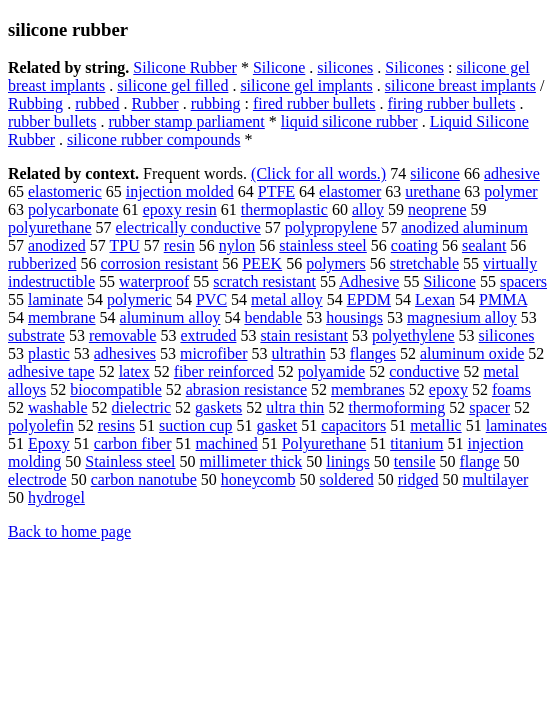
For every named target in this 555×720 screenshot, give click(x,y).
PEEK (262, 263)
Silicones (414, 67)
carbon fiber (133, 443)
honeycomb (258, 479)
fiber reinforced (224, 371)
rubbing (216, 103)
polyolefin (41, 425)
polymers (336, 263)
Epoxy (49, 443)
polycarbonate (73, 209)
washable (58, 407)
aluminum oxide (472, 353)
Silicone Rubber (185, 67)
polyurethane (50, 227)
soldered (346, 479)
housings (354, 317)
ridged (418, 479)
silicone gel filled (172, 85)
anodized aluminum (464, 227)
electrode (37, 479)
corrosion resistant (159, 263)
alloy (368, 209)
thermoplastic (284, 209)
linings (348, 461)
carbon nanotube (144, 479)
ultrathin (299, 353)
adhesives (125, 353)
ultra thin (295, 407)
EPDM (369, 299)
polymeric (139, 299)
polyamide (332, 371)
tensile (415, 461)
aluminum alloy (170, 317)
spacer (489, 407)
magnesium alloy (462, 317)
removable (123, 335)
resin (179, 245)
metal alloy (287, 299)
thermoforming (396, 407)
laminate (55, 299)
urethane (432, 191)
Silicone (279, 67)
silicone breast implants (460, 85)
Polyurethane (324, 443)
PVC (211, 299)
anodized (57, 245)
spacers (523, 281)
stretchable (424, 263)
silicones (345, 67)
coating (414, 245)
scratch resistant (264, 281)
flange (480, 461)
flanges (373, 353)
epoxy (448, 389)
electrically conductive (188, 227)
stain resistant (304, 335)
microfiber (214, 353)
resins (116, 425)
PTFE (276, 191)
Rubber (155, 103)
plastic (49, 353)
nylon (237, 245)
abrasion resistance (246, 389)
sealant (484, 245)
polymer (510, 191)
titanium (416, 443)
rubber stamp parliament (186, 121)
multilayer (496, 479)
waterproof (154, 281)
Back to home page (69, 531)
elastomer (350, 191)
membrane (62, 317)
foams (511, 389)
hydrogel (56, 497)
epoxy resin (180, 209)
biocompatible (116, 389)
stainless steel (323, 245)
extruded (208, 335)
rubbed (97, 103)
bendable (273, 317)
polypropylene (331, 227)
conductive (424, 371)
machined (227, 443)
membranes (368, 389)
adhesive (512, 173)
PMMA (503, 299)
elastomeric (65, 191)
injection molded (180, 191)
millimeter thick (251, 461)
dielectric (142, 407)
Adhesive (369, 281)
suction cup (195, 425)
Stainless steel (130, 461)
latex (134, 371)
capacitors (353, 425)
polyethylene (413, 335)
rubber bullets (52, 121)
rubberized (42, 263)
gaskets (218, 407)
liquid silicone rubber (349, 121)
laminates (516, 425)
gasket (276, 425)
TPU (124, 245)
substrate (36, 335)
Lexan (435, 299)
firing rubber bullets (452, 103)
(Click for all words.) (318, 173)
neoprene (437, 209)
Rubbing (35, 103)
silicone (435, 173)
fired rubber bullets (314, 103)
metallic (436, 425)
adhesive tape (51, 371)
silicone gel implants (306, 85)
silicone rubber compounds (153, 139)
